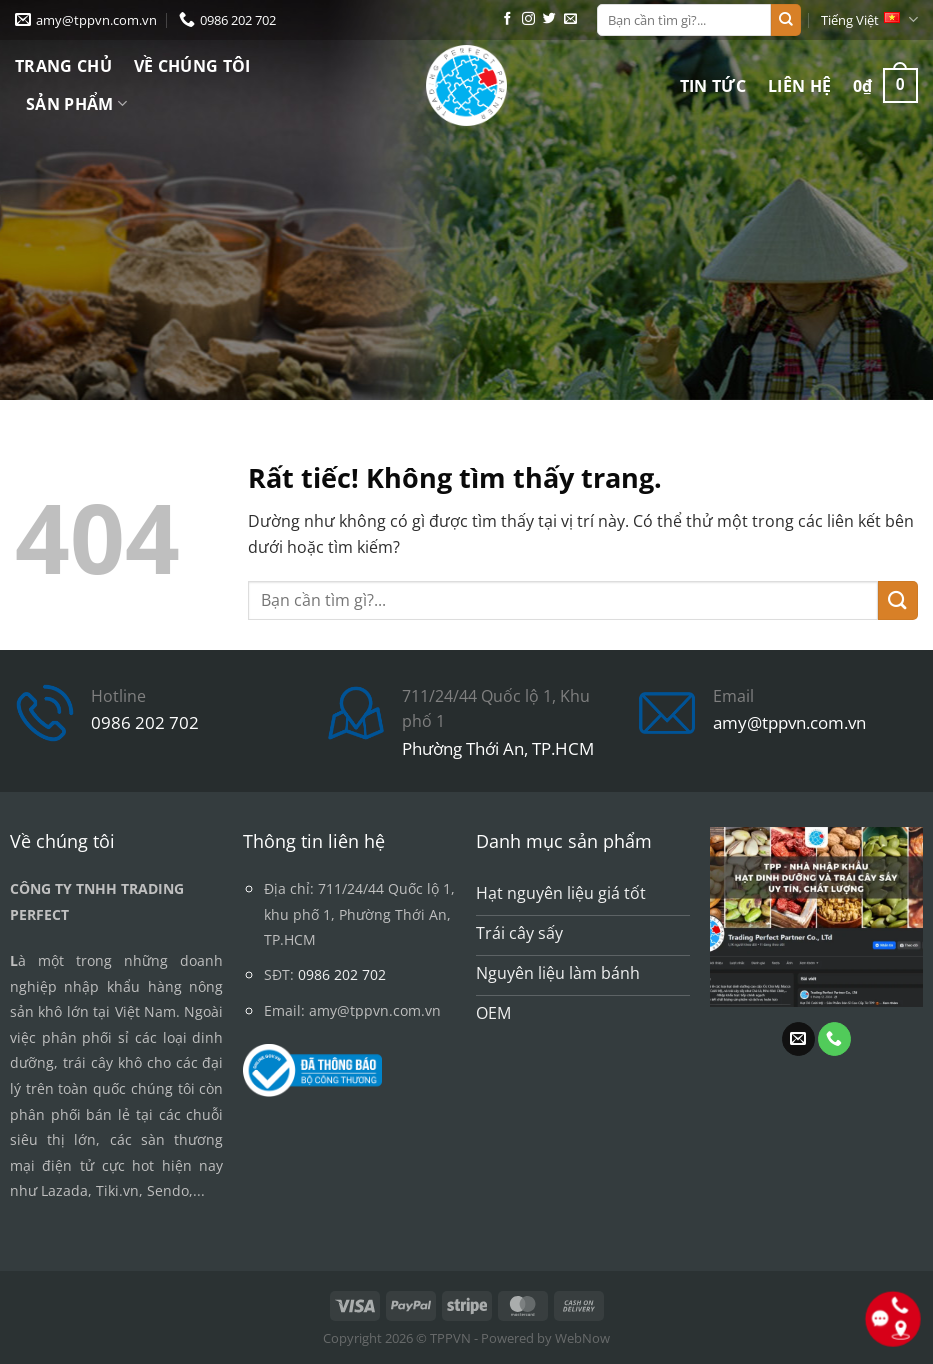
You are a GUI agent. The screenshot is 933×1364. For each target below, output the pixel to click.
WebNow (582, 1338)
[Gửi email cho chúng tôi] (570, 19)
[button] (885, 85)
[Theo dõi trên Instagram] (528, 19)
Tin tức (713, 86)
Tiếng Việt (869, 19)
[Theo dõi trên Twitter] (549, 19)
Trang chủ (63, 66)
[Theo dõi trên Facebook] (507, 19)
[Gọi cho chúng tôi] (834, 1039)
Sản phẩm (76, 104)
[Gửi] (786, 20)
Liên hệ (799, 86)
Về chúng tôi (192, 66)
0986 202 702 (145, 722)
